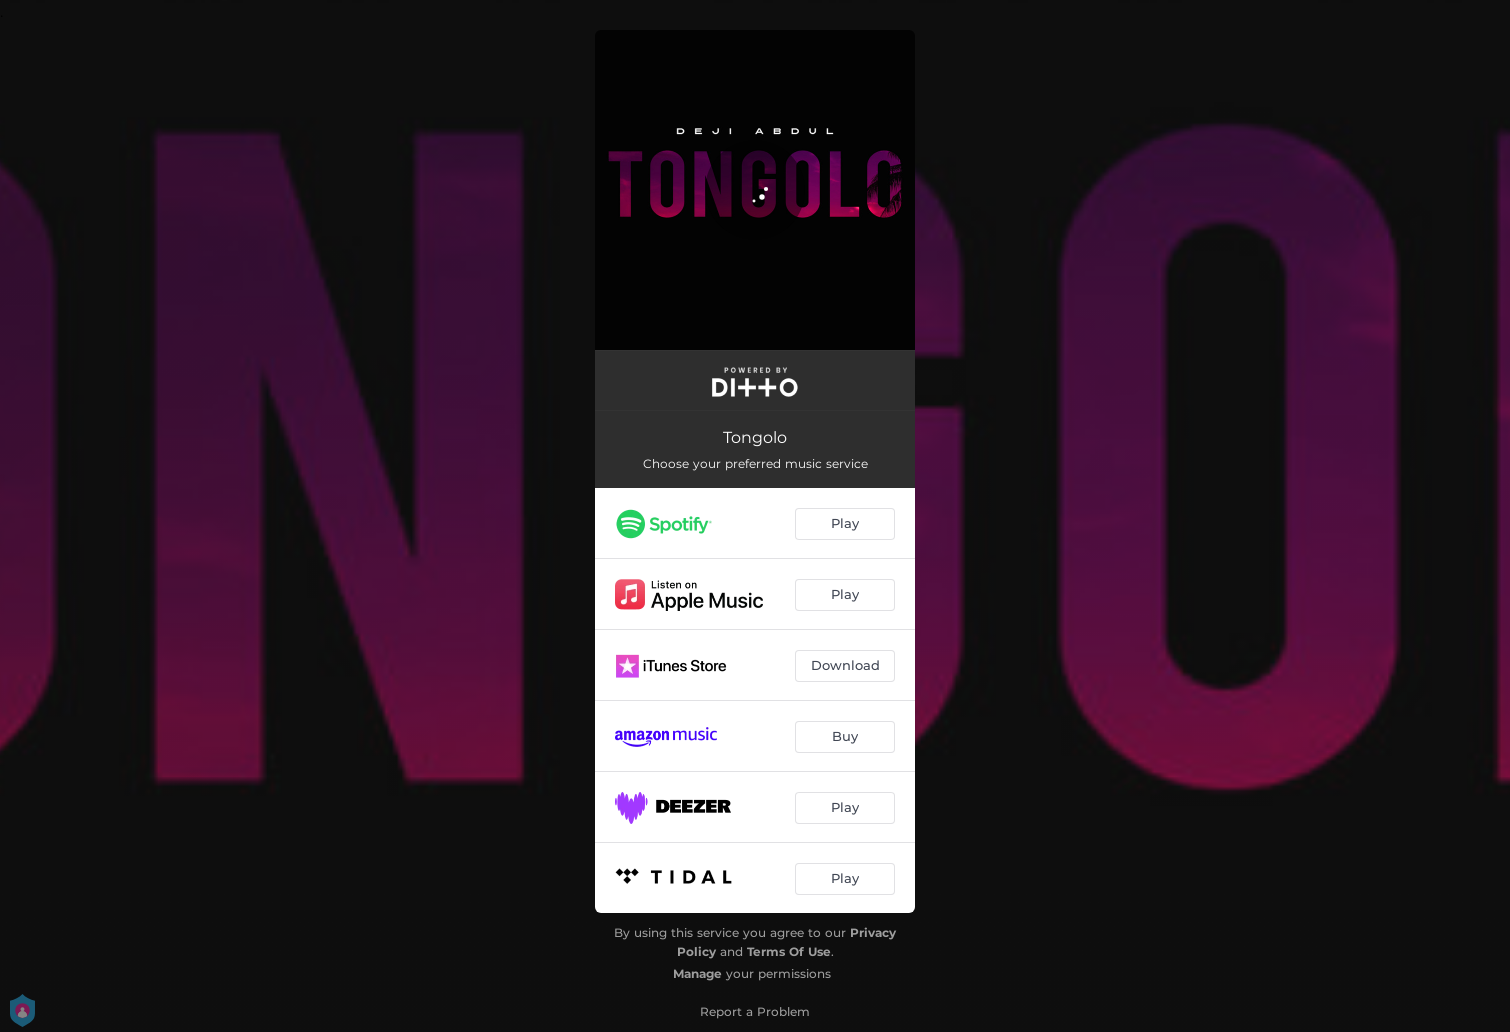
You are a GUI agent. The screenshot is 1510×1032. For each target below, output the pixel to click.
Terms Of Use (789, 951)
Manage (697, 973)
